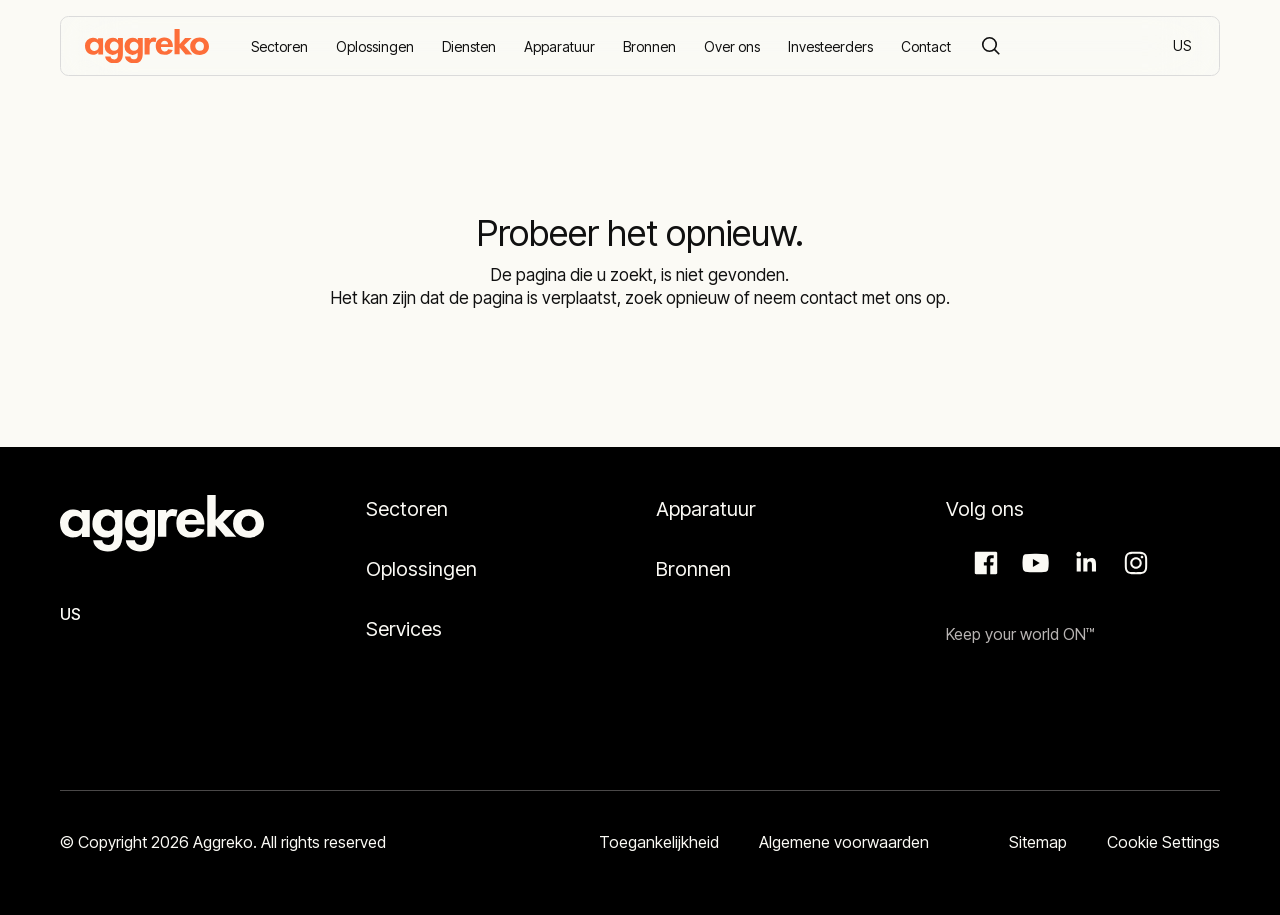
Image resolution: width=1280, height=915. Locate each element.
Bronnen (693, 569)
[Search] (991, 46)
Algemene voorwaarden (844, 842)
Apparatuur (706, 509)
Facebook (983, 563)
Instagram (1133, 563)
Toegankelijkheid (659, 842)
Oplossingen (421, 569)
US (1183, 47)
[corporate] (147, 46)
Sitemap (1038, 842)
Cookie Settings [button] (1163, 842)
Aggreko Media (1033, 563)
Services (404, 629)
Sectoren (407, 509)
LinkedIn (1083, 563)
